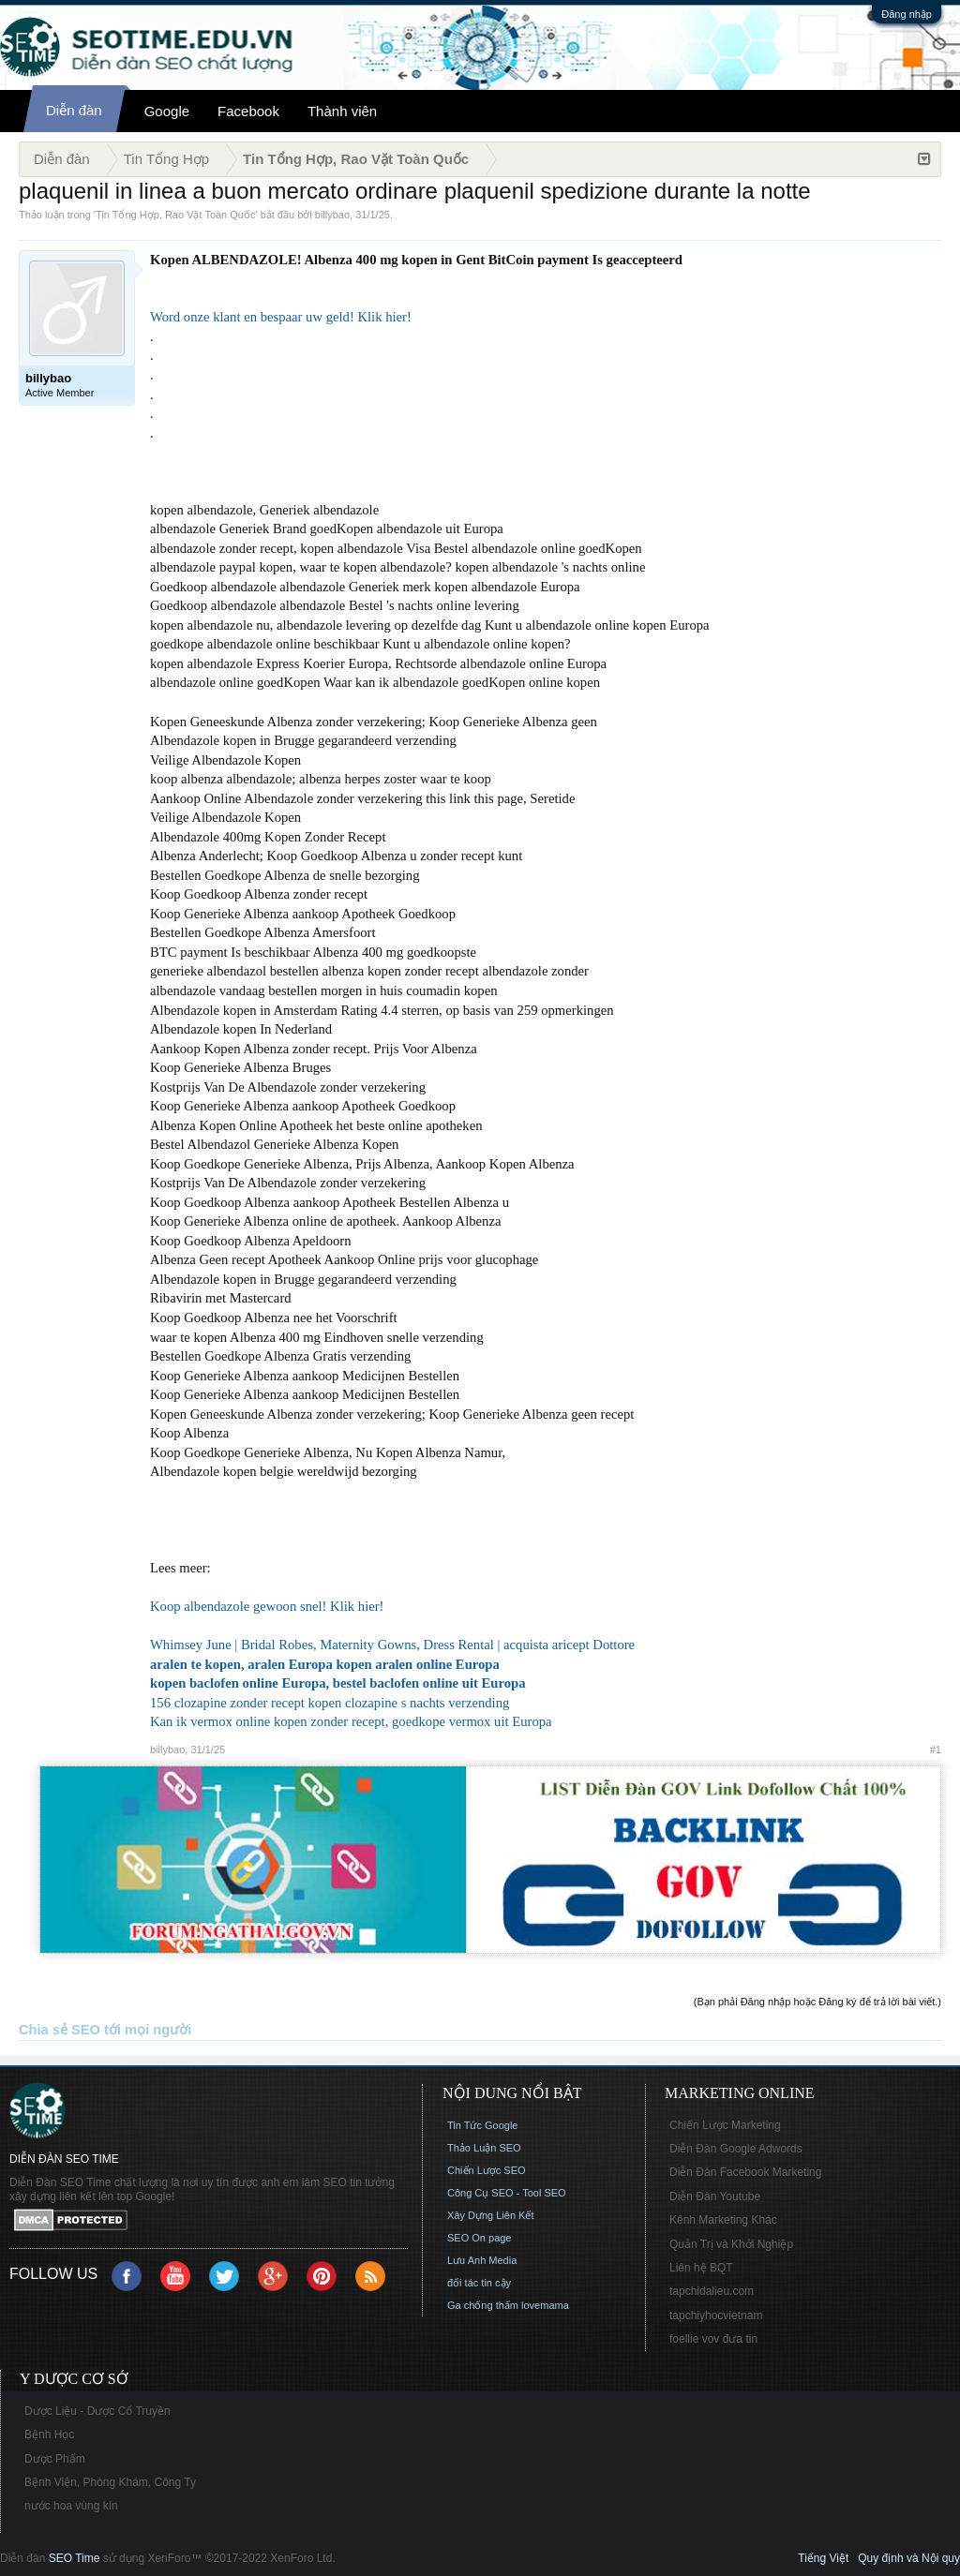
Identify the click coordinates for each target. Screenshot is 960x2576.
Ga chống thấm (482, 2305)
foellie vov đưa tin (713, 2338)
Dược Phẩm (54, 2458)
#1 (935, 1749)
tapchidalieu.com (711, 2291)
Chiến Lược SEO (486, 2170)
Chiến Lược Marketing (725, 2125)
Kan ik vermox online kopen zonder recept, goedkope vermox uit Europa (351, 1721)
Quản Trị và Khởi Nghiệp (731, 2244)
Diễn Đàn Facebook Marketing (745, 2172)
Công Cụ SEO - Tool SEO (506, 2192)
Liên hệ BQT (701, 2267)
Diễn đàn (74, 110)
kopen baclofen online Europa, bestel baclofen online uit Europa (338, 1682)
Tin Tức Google (482, 2125)
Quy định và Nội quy (909, 2558)
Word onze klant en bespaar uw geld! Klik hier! (281, 316)
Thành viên (342, 111)
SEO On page (479, 2237)
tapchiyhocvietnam (715, 2315)
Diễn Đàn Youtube (714, 2196)
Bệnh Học (49, 2434)
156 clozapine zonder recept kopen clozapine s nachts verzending (329, 1702)
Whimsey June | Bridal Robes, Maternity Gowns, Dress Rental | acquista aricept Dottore (392, 1644)
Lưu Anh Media (482, 2260)
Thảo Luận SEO (484, 2147)
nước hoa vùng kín (71, 2505)
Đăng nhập (906, 14)
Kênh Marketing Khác (723, 2219)
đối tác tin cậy (479, 2282)
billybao (332, 214)
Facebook (248, 111)
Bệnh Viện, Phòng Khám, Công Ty (110, 2482)
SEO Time (74, 2558)
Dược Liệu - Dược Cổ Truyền (97, 2411)
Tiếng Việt (823, 2558)
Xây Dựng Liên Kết (490, 2215)
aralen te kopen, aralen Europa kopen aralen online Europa (325, 1664)
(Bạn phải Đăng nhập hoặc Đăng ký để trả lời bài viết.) (817, 2001)
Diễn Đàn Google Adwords (735, 2148)
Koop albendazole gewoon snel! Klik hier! (267, 1606)
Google (166, 111)
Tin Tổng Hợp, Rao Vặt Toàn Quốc (175, 214)
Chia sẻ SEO (59, 2029)
